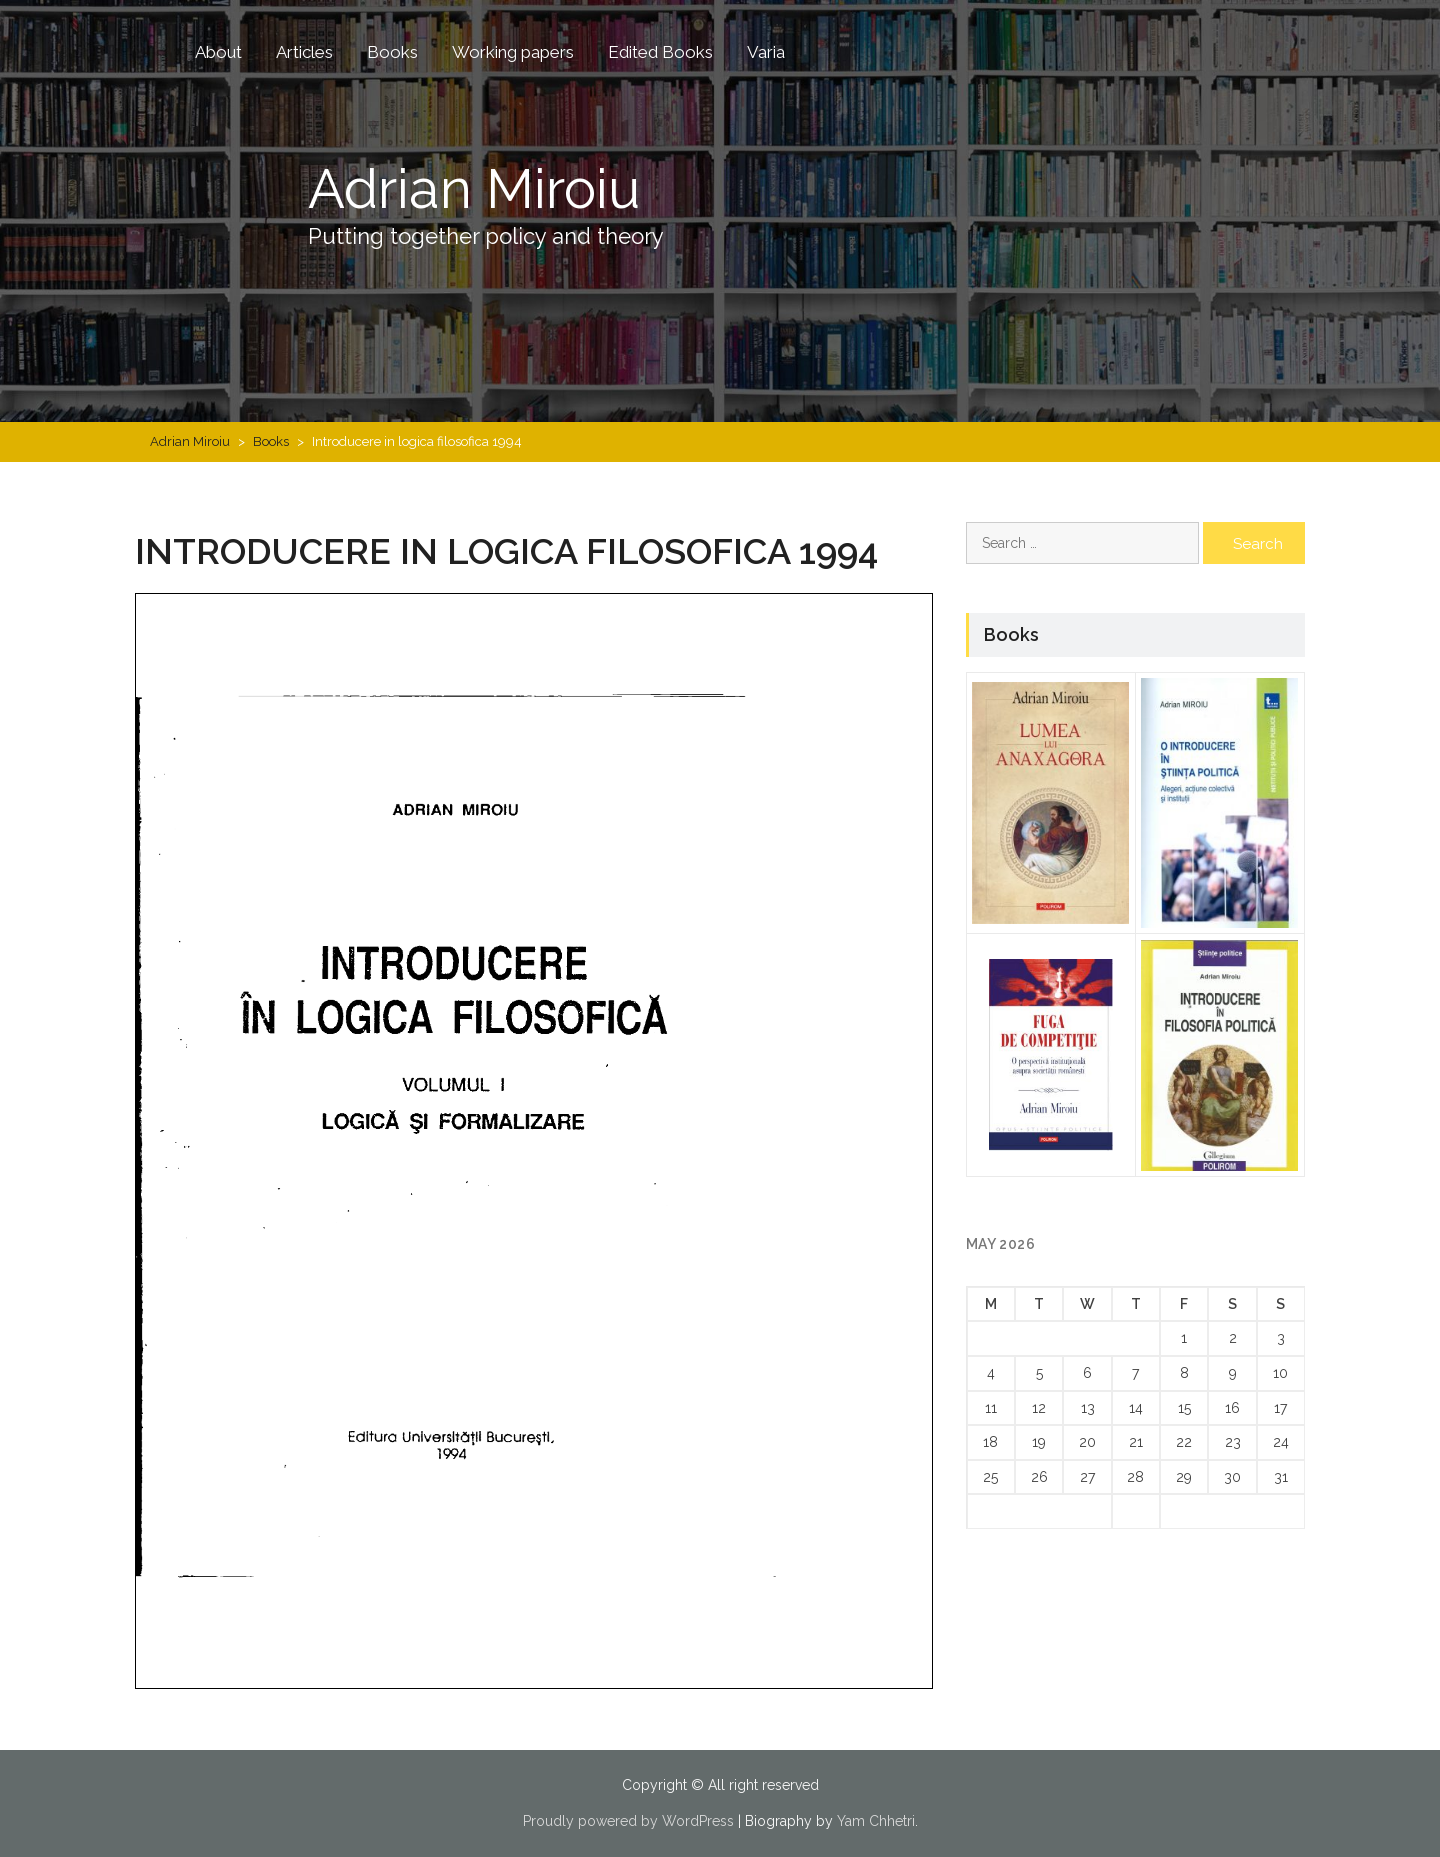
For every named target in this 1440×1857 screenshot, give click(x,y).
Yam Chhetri (876, 1821)
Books (392, 52)
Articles (304, 52)
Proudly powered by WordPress (628, 1821)
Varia (766, 52)
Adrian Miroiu (488, 187)
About (218, 52)
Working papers (513, 52)
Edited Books (660, 52)
